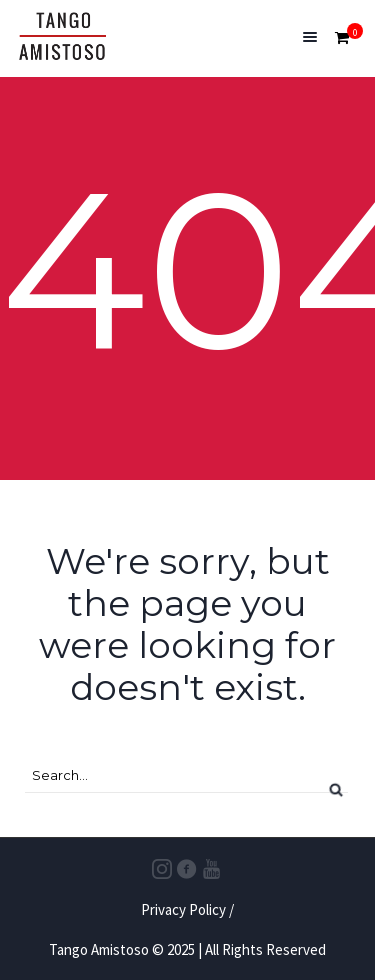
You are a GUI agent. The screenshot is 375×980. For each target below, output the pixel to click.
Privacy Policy (183, 909)
